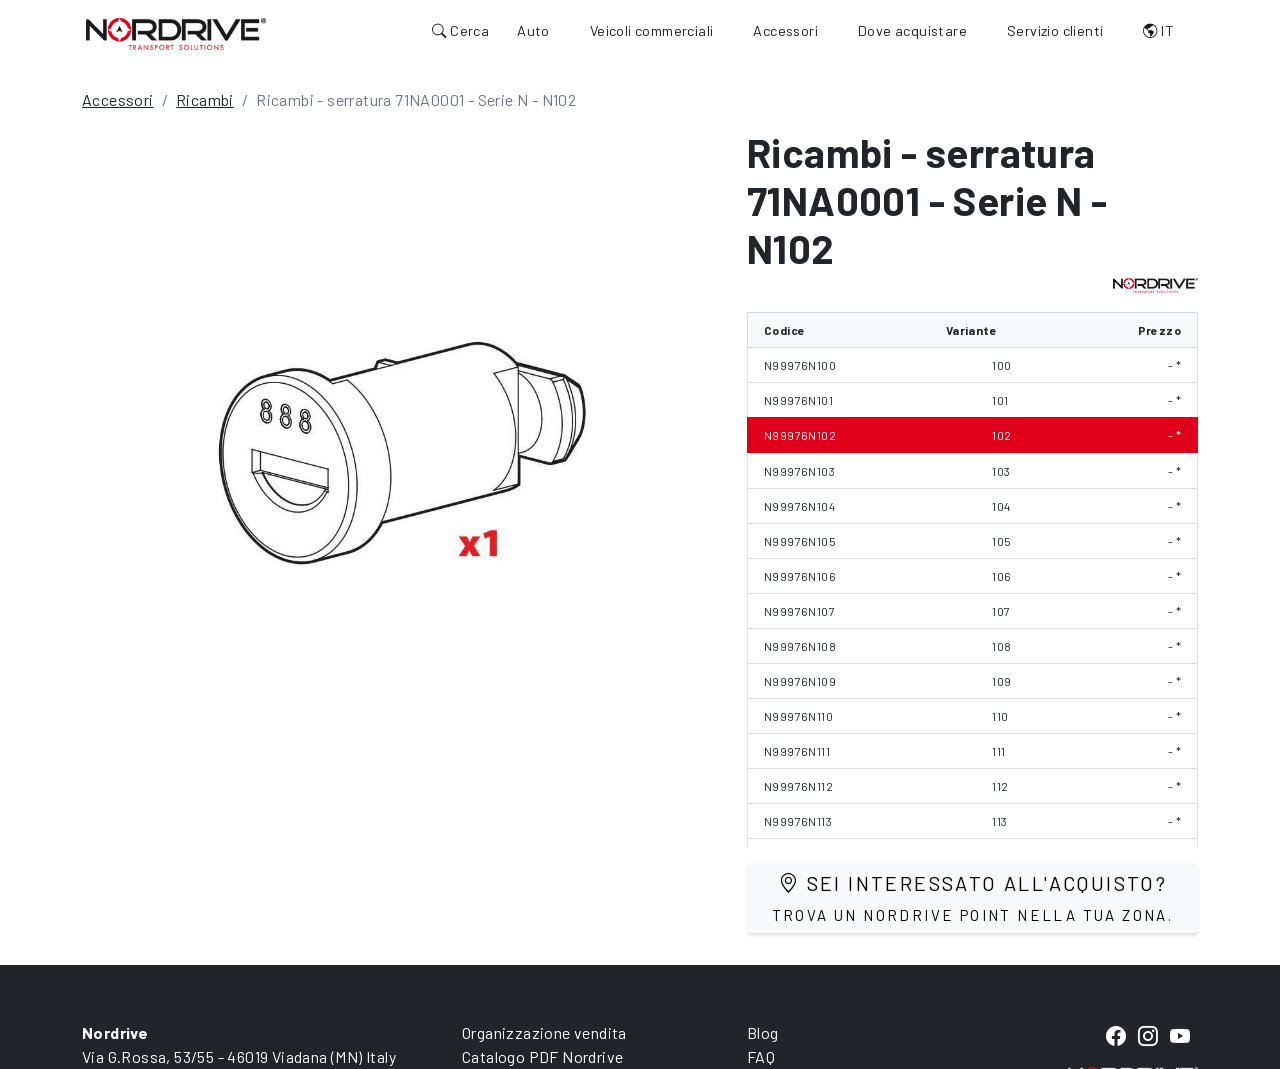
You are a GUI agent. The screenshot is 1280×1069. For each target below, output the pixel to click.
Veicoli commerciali (652, 30)
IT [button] (1158, 30)
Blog (763, 1032)
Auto (533, 30)
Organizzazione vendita (544, 1032)
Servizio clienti (1055, 30)
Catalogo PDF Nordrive (542, 1056)
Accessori (785, 30)
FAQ (761, 1056)
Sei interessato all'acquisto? (973, 897)
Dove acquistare (912, 30)
